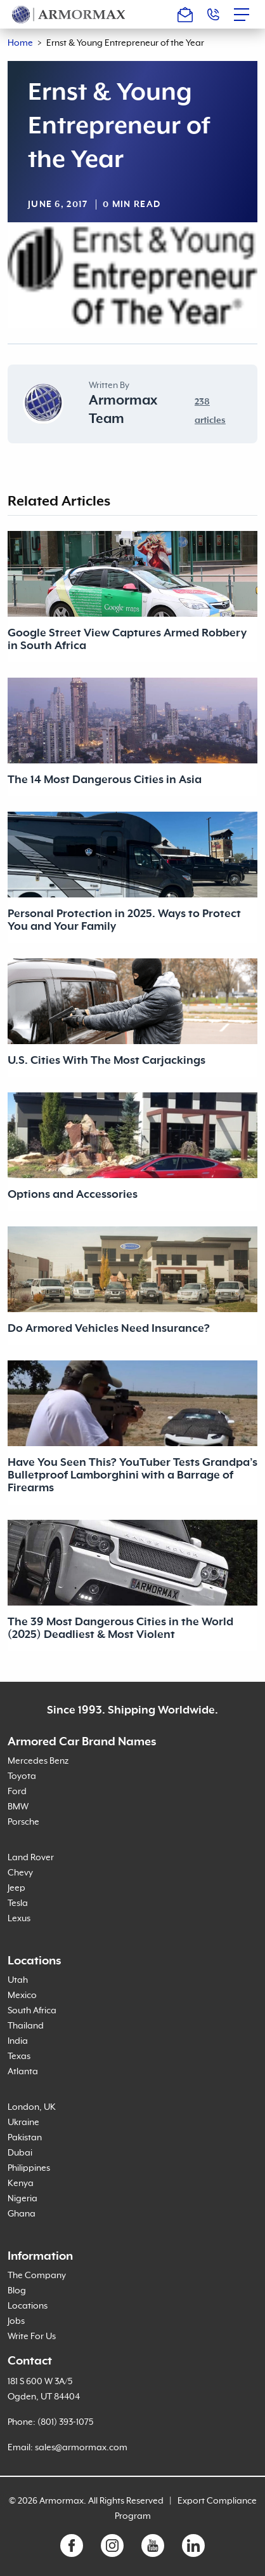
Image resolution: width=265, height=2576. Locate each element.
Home (20, 43)
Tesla (18, 1903)
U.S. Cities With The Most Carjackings (106, 1060)
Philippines (29, 2168)
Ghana (22, 2214)
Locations (28, 2306)
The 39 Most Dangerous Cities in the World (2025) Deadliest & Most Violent (120, 1628)
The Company (37, 2276)
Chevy (20, 1873)
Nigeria (22, 2199)
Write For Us (32, 2336)
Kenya (21, 2183)
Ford (17, 1792)
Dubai (20, 2153)
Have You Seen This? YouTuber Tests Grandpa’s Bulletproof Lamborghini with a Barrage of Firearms (132, 1475)
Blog (17, 2291)
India (18, 2041)
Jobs (16, 2321)
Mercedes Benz (38, 1761)
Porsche (23, 1822)
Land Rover (31, 1858)
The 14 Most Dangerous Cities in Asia (105, 780)
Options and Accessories (73, 1194)
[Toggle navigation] (245, 14)
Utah (18, 1980)
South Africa (32, 2011)
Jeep (16, 1888)
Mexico (22, 1995)
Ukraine (23, 2122)
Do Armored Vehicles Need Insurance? (109, 1328)
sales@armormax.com (81, 2448)
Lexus (19, 1919)
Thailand (26, 2026)
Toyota (22, 1776)
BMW (18, 1807)
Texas (19, 2056)
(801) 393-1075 (65, 2422)
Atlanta (23, 2072)
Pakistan (25, 2138)
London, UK (32, 2107)
